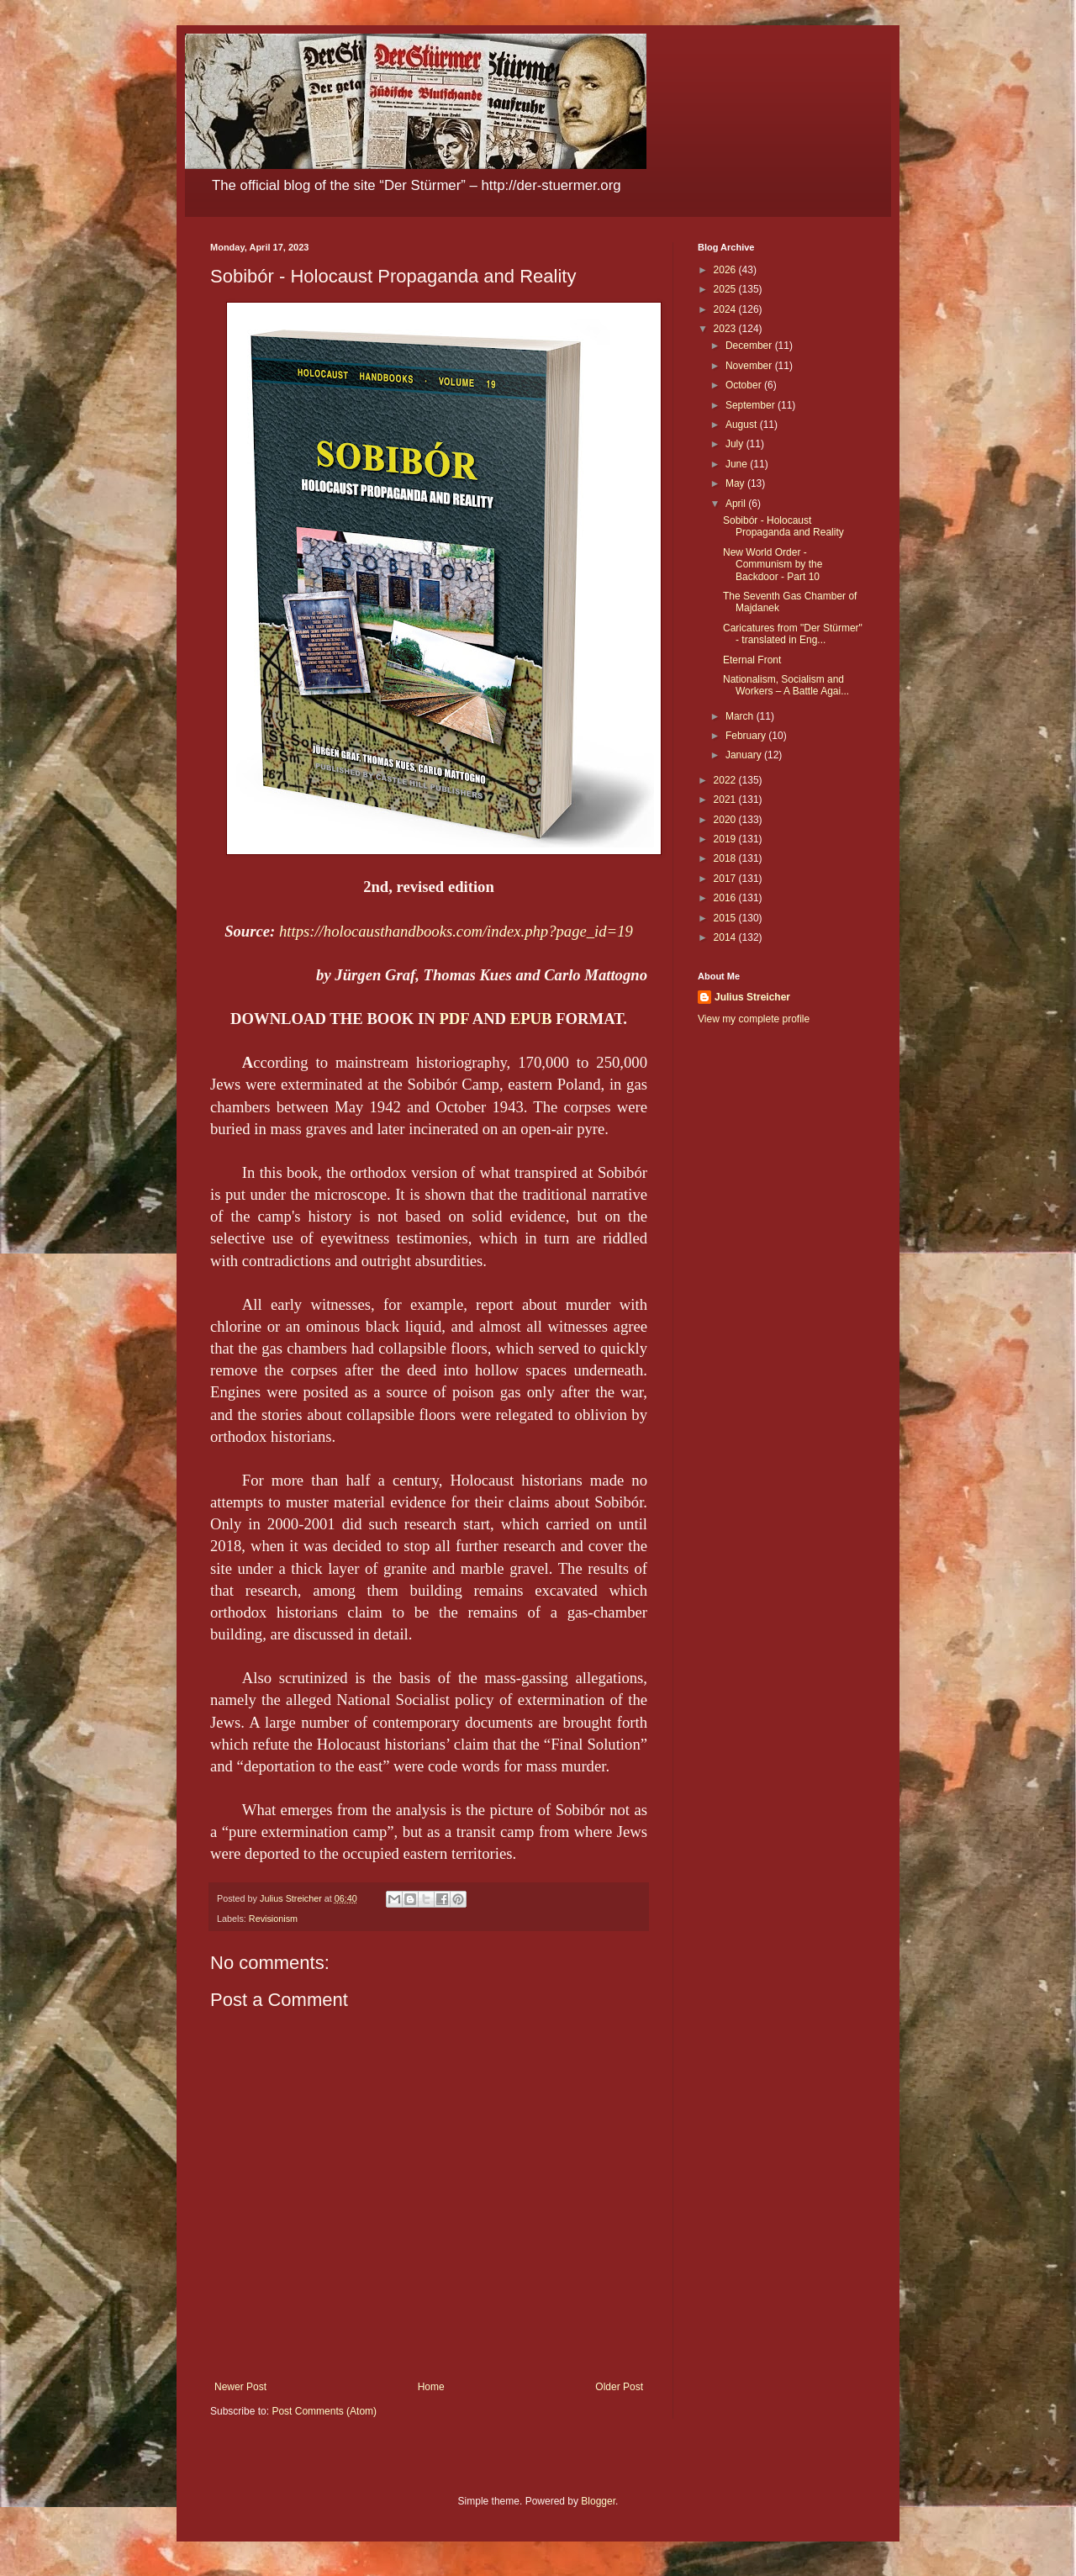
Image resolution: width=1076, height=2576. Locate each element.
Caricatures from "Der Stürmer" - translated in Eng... (792, 634)
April (736, 503)
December (750, 345)
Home (431, 2387)
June (737, 464)
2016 (726, 898)
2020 (726, 820)
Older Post (619, 2387)
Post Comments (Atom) (324, 2411)
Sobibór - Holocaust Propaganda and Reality (783, 526)
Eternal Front (752, 660)
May (736, 483)
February (746, 736)
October (744, 385)
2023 (726, 329)
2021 (726, 799)
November (750, 366)
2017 (726, 878)
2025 (726, 289)
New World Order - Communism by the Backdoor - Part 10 (772, 564)
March (741, 716)
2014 (726, 937)
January (744, 755)
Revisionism (273, 1919)
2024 (726, 309)
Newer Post (240, 2387)
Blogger (598, 2501)
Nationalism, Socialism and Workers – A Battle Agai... (786, 685)
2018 (726, 858)
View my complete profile (754, 1019)
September (751, 405)
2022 (726, 780)
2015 (726, 918)
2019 (726, 839)
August (742, 424)
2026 (726, 270)
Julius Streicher (752, 997)
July (735, 444)
